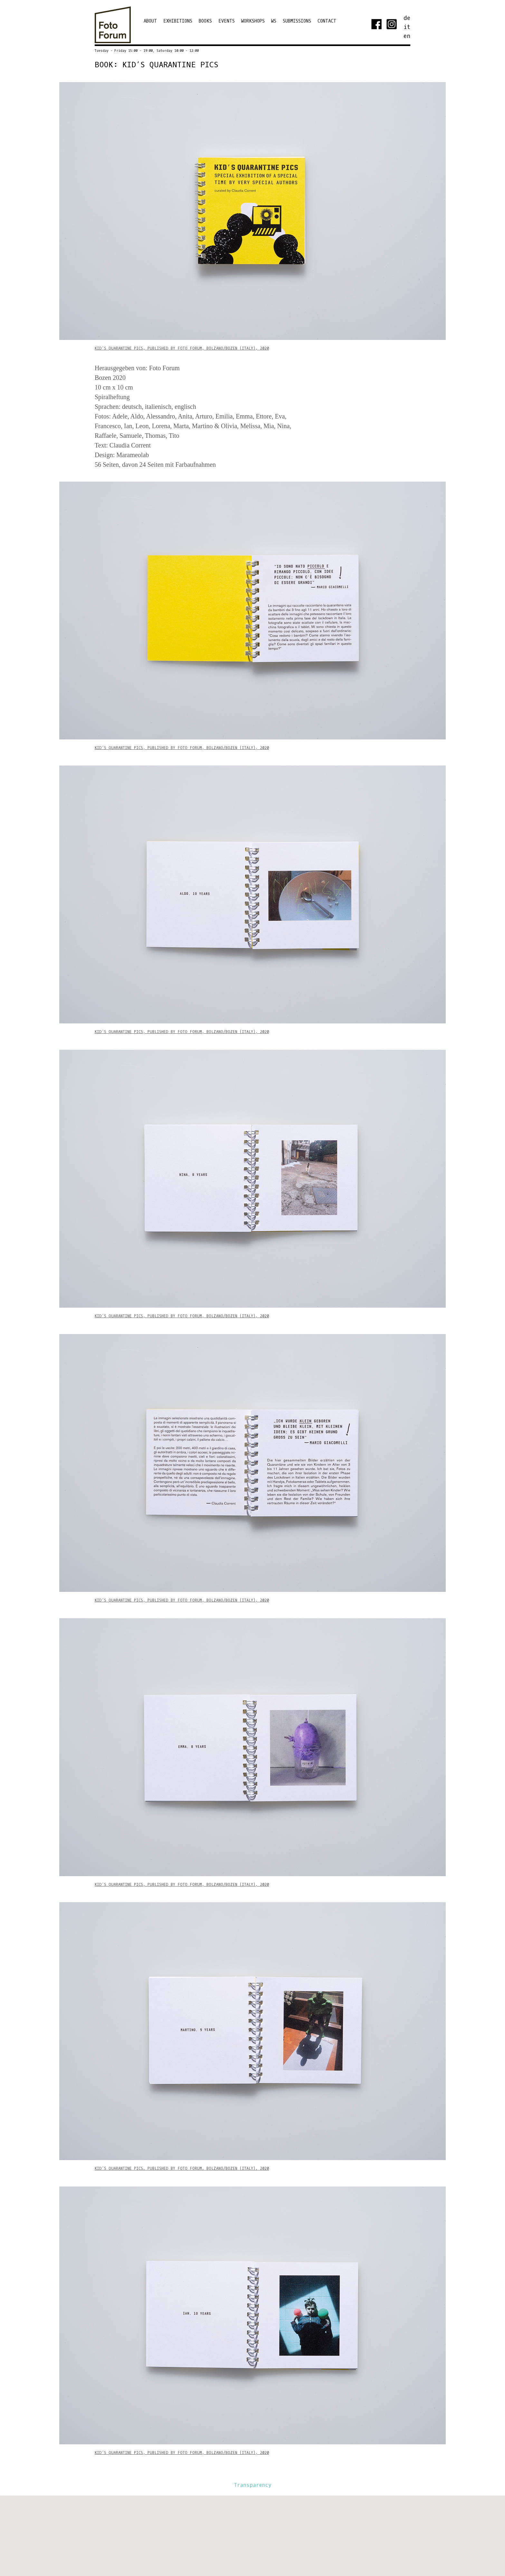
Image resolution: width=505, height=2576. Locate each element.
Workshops (253, 21)
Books (205, 21)
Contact (327, 21)
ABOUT (150, 21)
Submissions (297, 21)
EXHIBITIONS (177, 21)
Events (226, 21)
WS (273, 21)
